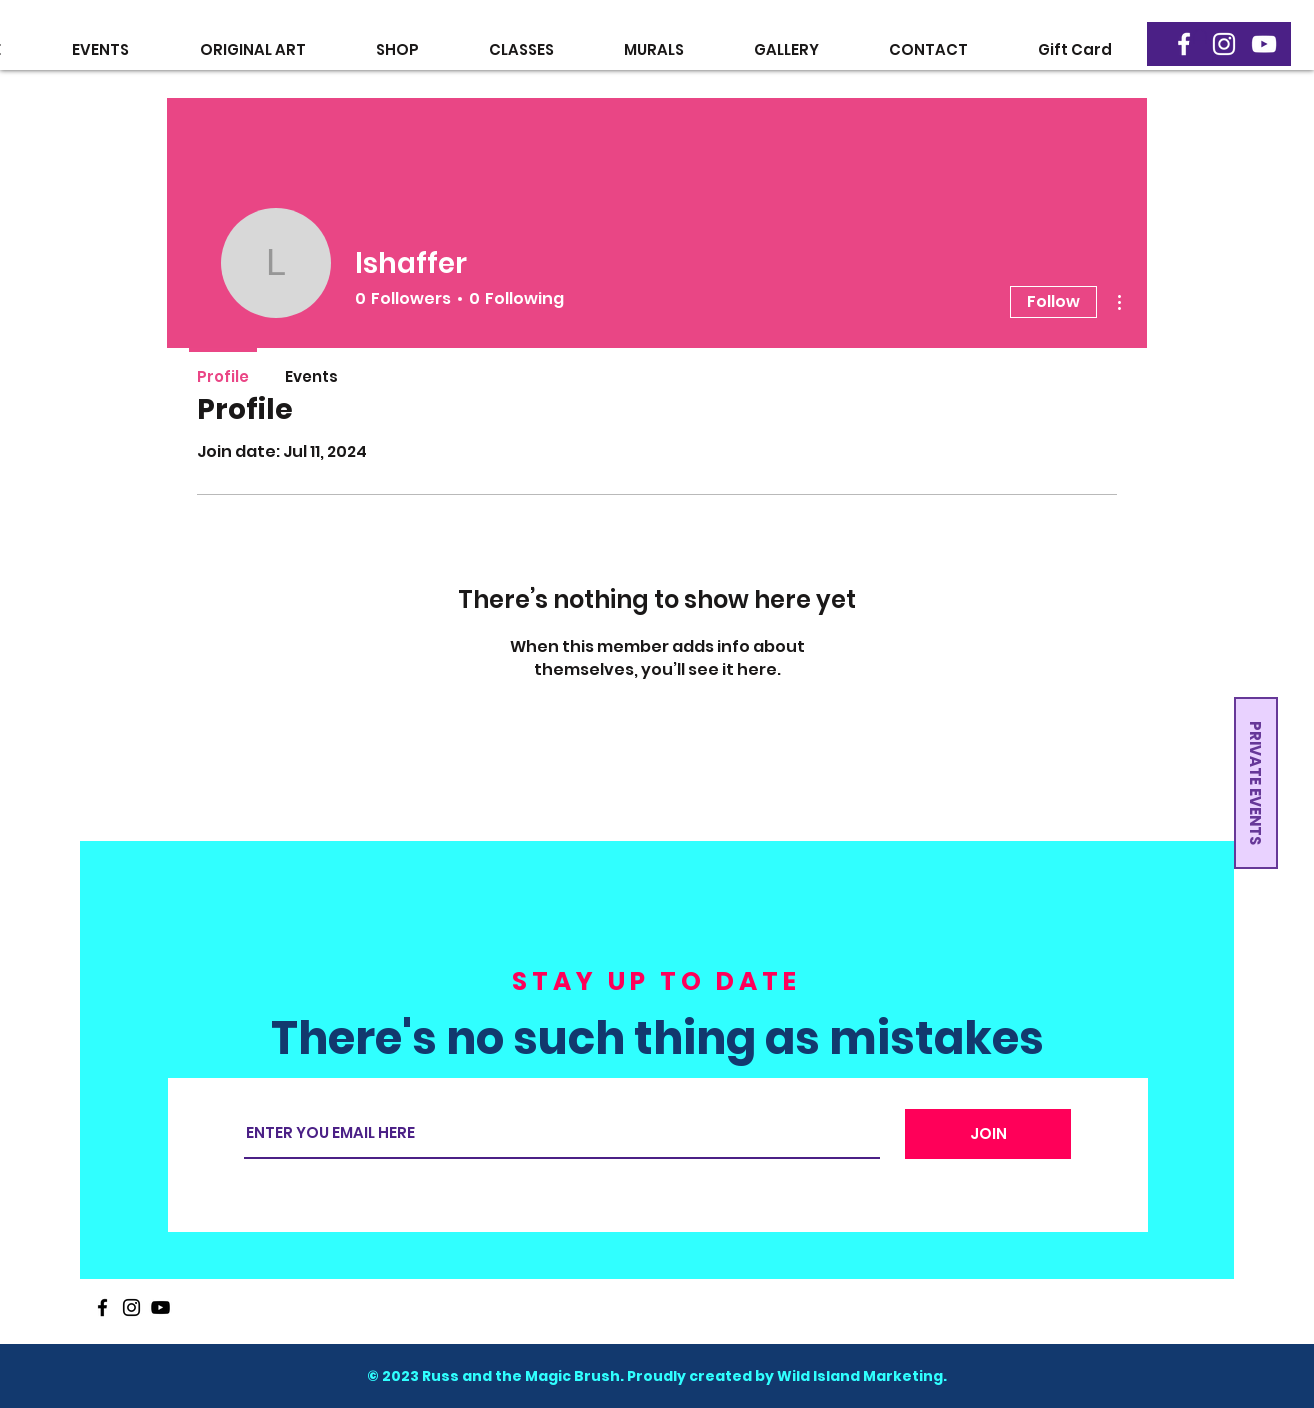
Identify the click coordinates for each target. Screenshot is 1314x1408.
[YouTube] (1264, 44)
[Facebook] (1184, 44)
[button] (1200, 45)
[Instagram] (1224, 44)
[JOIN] (988, 1134)
